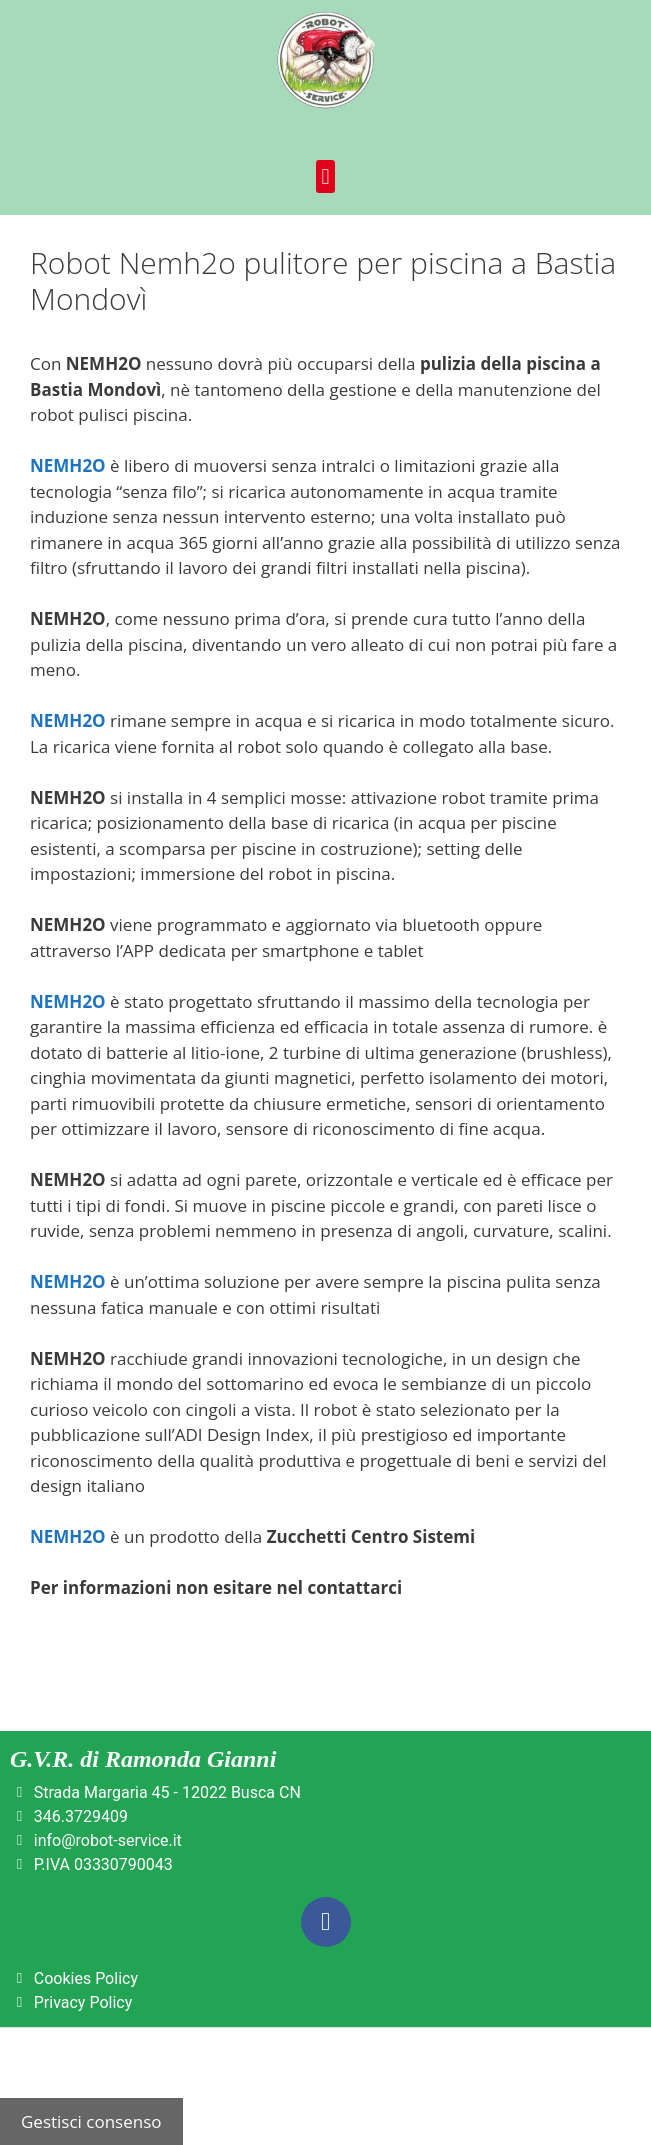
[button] (325, 176)
